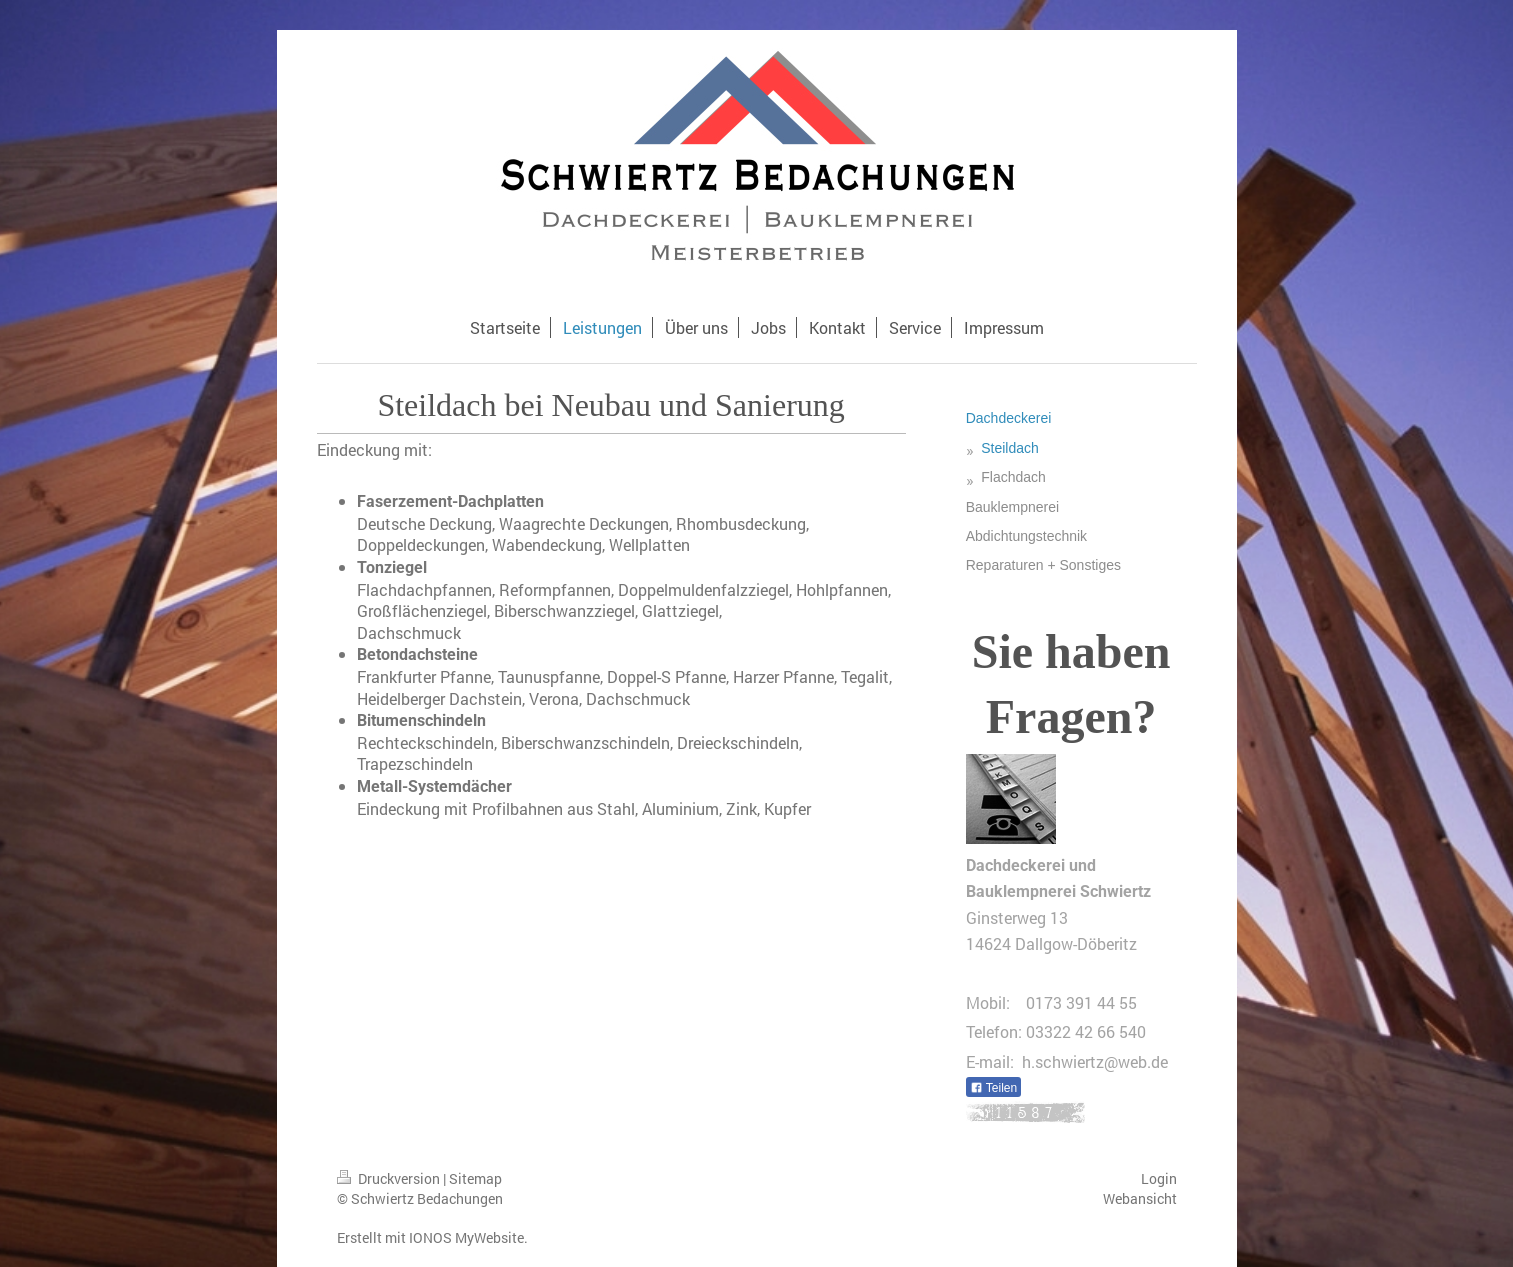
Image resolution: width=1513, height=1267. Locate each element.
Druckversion (390, 1178)
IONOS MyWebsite (466, 1237)
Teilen (993, 1088)
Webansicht (1140, 1198)
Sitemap (475, 1178)
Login (1159, 1178)
